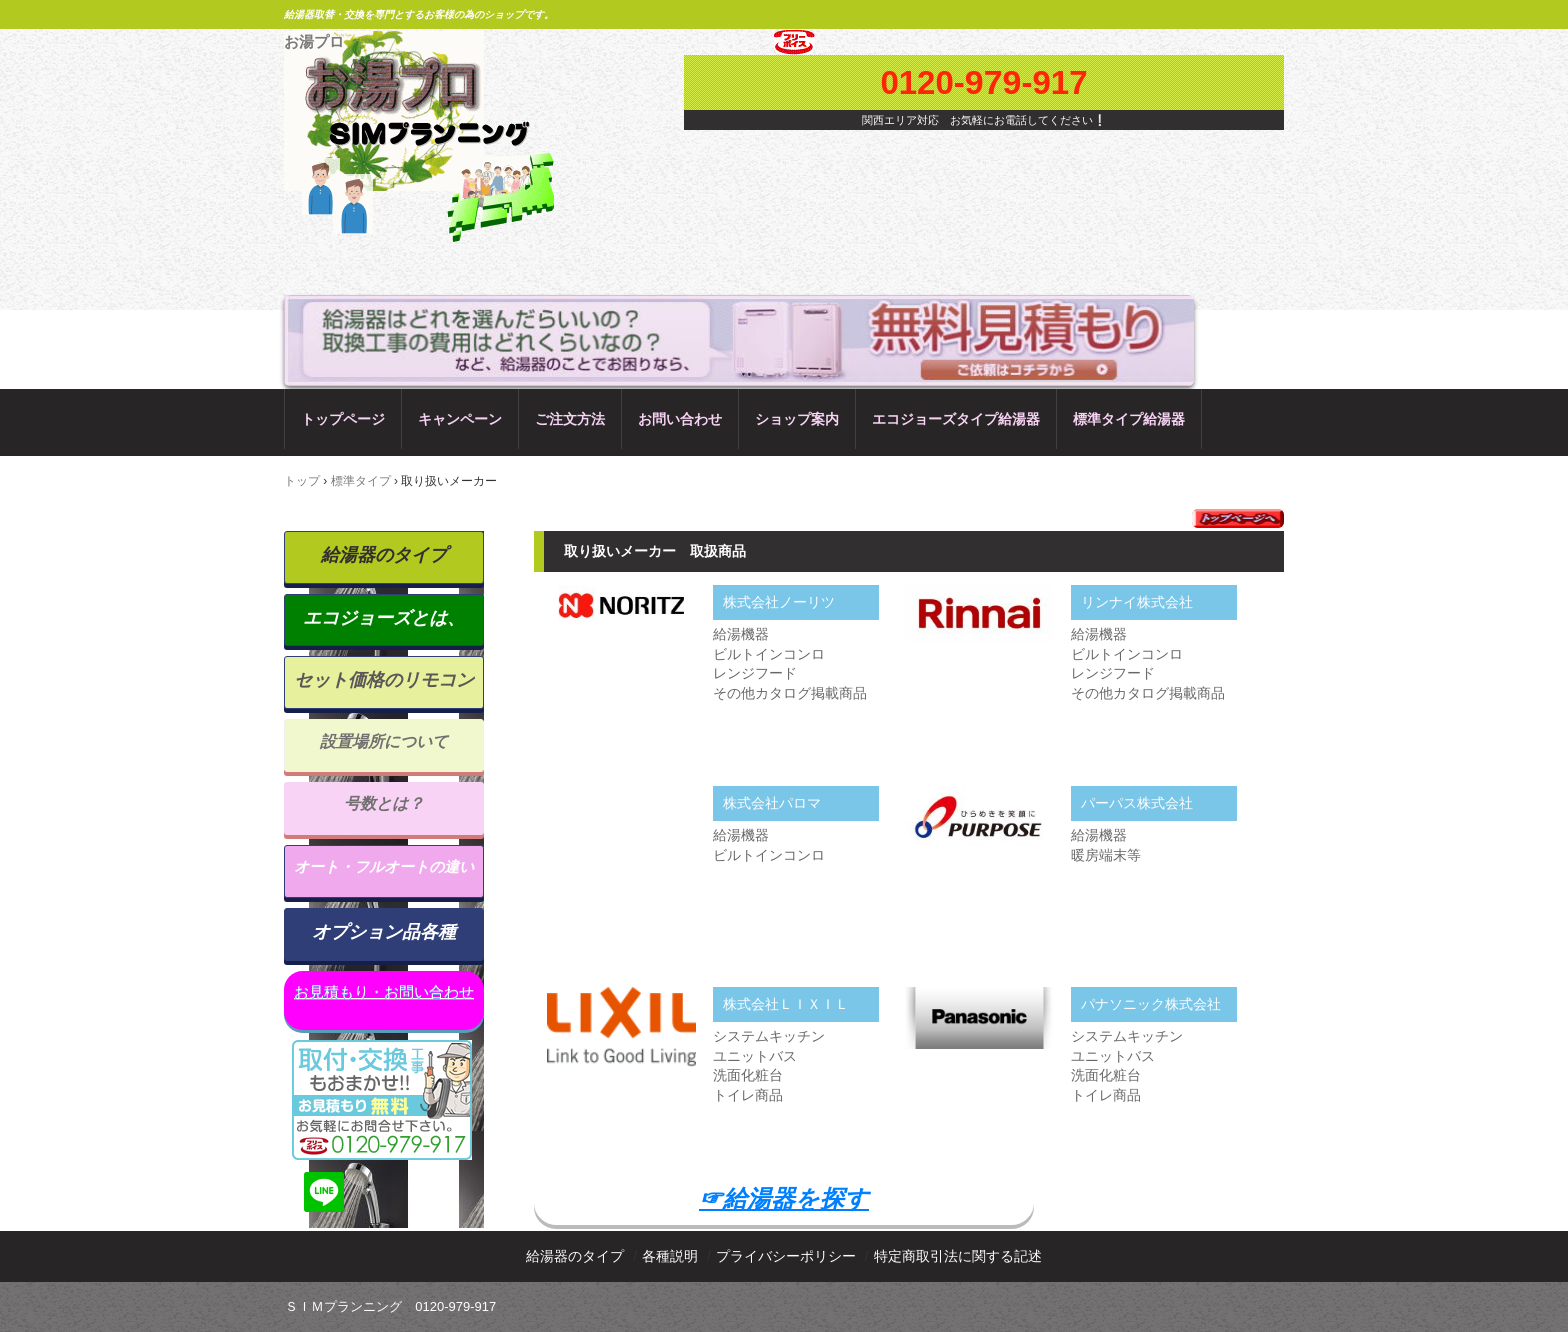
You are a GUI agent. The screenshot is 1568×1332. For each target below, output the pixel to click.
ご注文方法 (570, 419)
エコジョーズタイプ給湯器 (956, 419)
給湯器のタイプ (384, 555)
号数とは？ (384, 803)
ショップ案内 (797, 419)
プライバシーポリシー (786, 1256)
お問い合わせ (680, 419)
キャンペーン (460, 419)
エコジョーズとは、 (384, 618)
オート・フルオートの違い (384, 866)
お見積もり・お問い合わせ (384, 991)
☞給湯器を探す (784, 1198)
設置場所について (384, 741)
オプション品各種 (384, 932)
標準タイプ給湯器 (1129, 419)
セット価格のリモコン (384, 680)
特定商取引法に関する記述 (958, 1256)
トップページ (343, 419)
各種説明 (670, 1256)
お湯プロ (314, 41)
